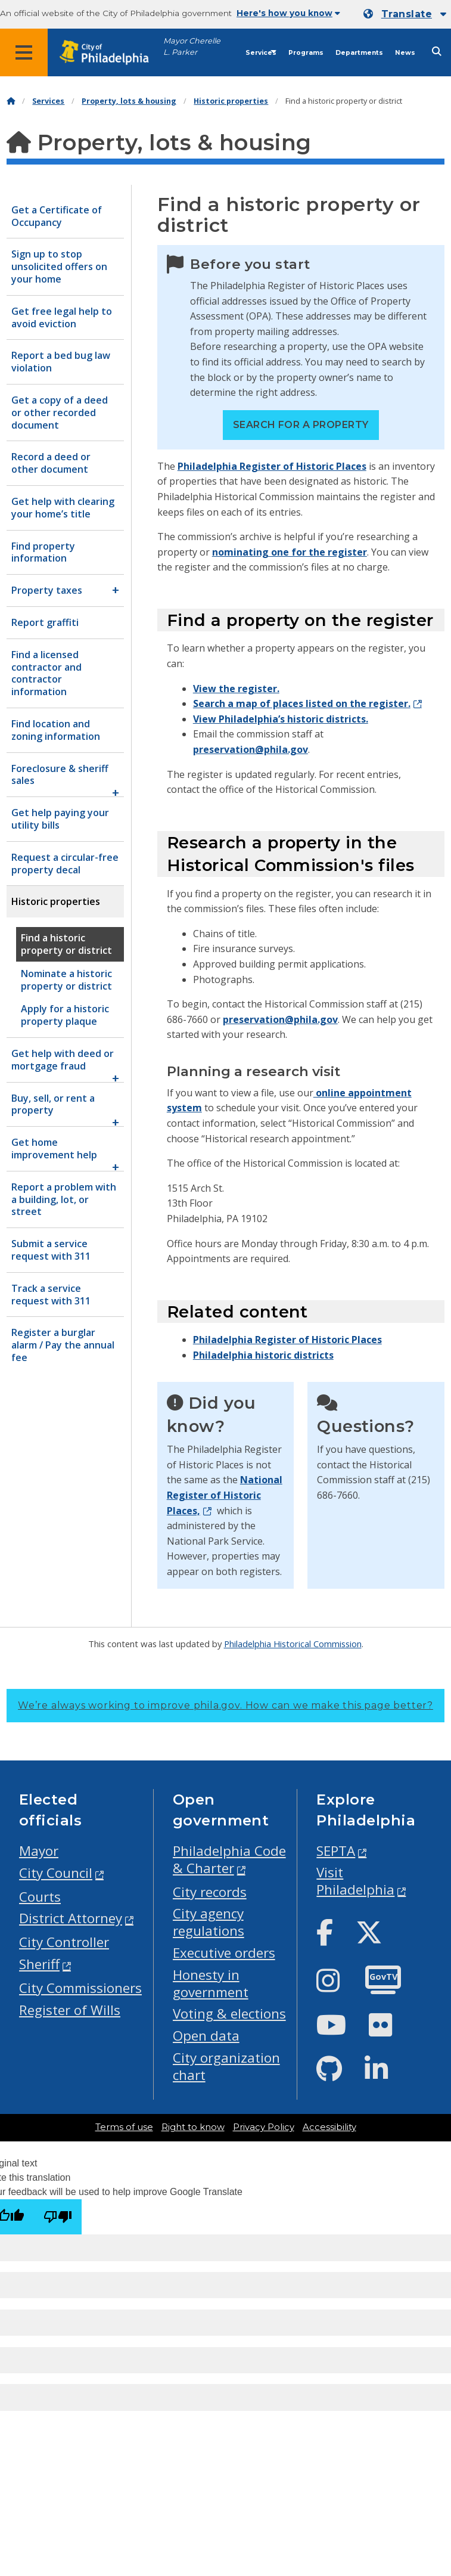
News (405, 53)
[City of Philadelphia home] (110, 53)
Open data (206, 2035)
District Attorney (70, 1918)
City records (210, 1892)
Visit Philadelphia (355, 1881)
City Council (55, 1873)
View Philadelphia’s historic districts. (280, 719)
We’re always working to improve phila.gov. (225, 1705)
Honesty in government (210, 1983)
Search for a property (301, 424)
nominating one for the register (289, 552)
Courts (40, 1896)
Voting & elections (229, 2013)
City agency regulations (208, 1922)
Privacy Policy (263, 2127)
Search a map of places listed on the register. (301, 703)
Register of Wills (69, 2010)
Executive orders (224, 1952)
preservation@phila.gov (250, 749)
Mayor (38, 1851)
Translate (406, 14)
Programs (306, 53)
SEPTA (335, 1851)
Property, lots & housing (129, 101)
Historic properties (231, 101)
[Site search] (436, 51)
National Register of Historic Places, (224, 1495)
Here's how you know (288, 13)
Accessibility (329, 2127)
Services (260, 53)
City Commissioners (80, 1988)
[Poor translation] (58, 2216)
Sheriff (39, 1964)
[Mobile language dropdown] (405, 14)
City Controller (64, 1942)
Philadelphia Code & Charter (229, 1859)
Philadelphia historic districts (263, 1355)
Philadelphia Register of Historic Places (272, 466)
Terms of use (124, 2127)
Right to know (193, 2127)
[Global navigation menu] (24, 52)
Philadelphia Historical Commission (293, 1644)
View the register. (236, 688)
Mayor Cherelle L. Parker (191, 46)
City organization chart (226, 2066)
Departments (359, 53)
